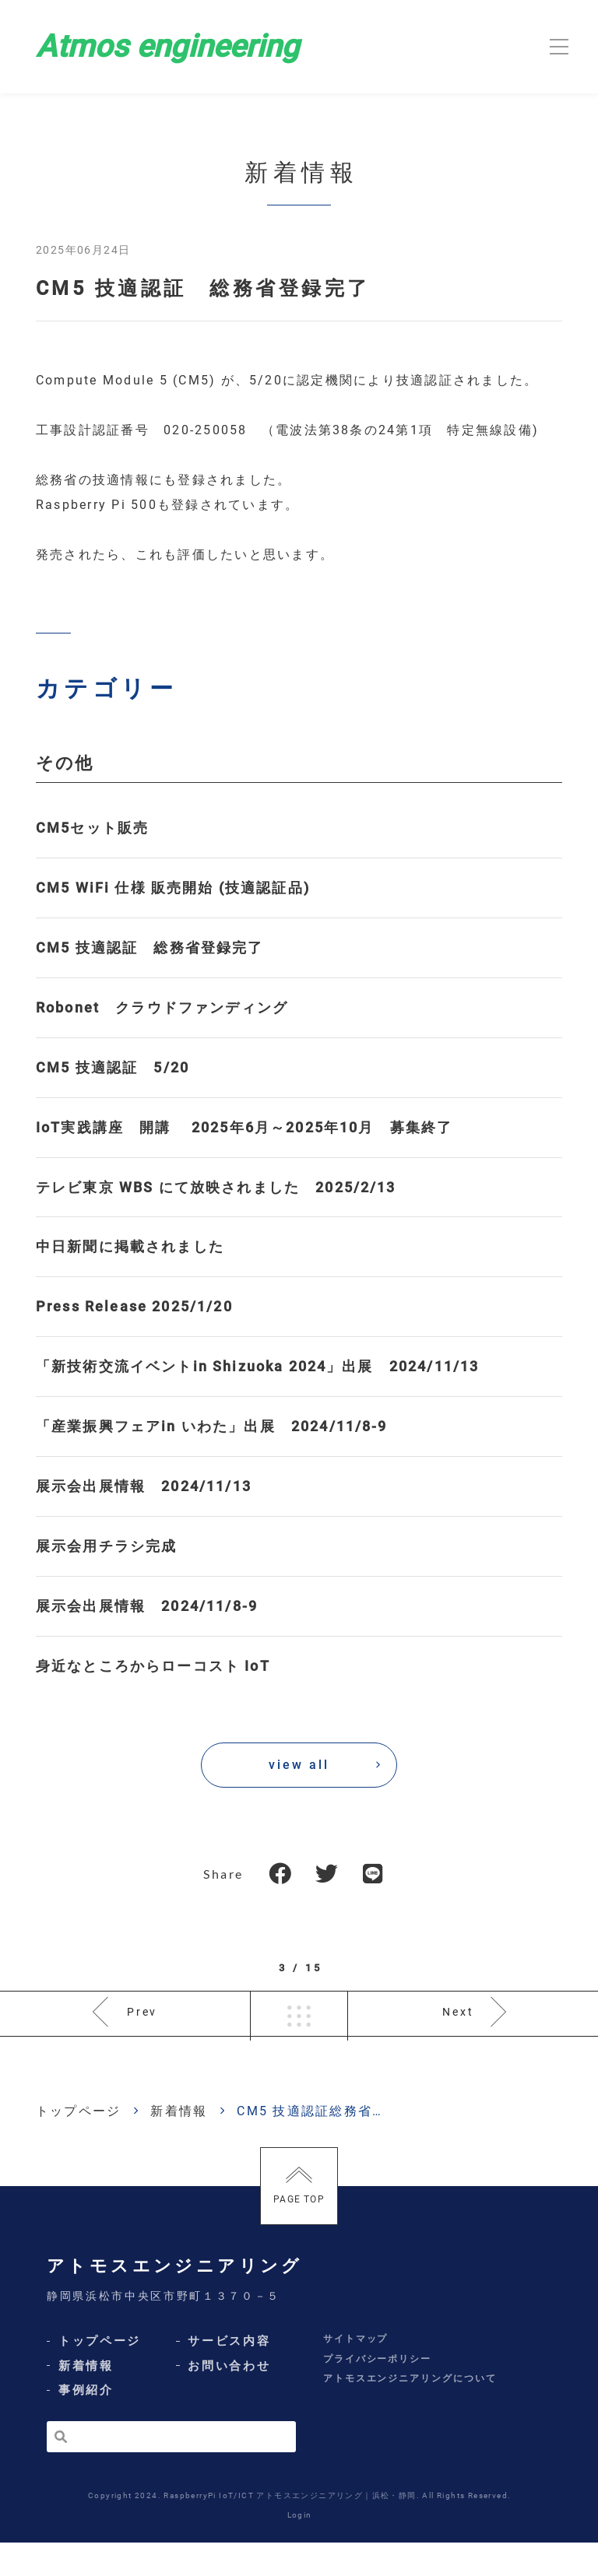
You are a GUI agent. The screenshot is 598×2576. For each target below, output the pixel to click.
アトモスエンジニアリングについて (410, 2411)
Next (457, 2030)
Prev (143, 2030)
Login (299, 2548)
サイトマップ (356, 2372)
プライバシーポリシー (377, 2392)
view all (299, 1764)
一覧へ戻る (299, 2030)
